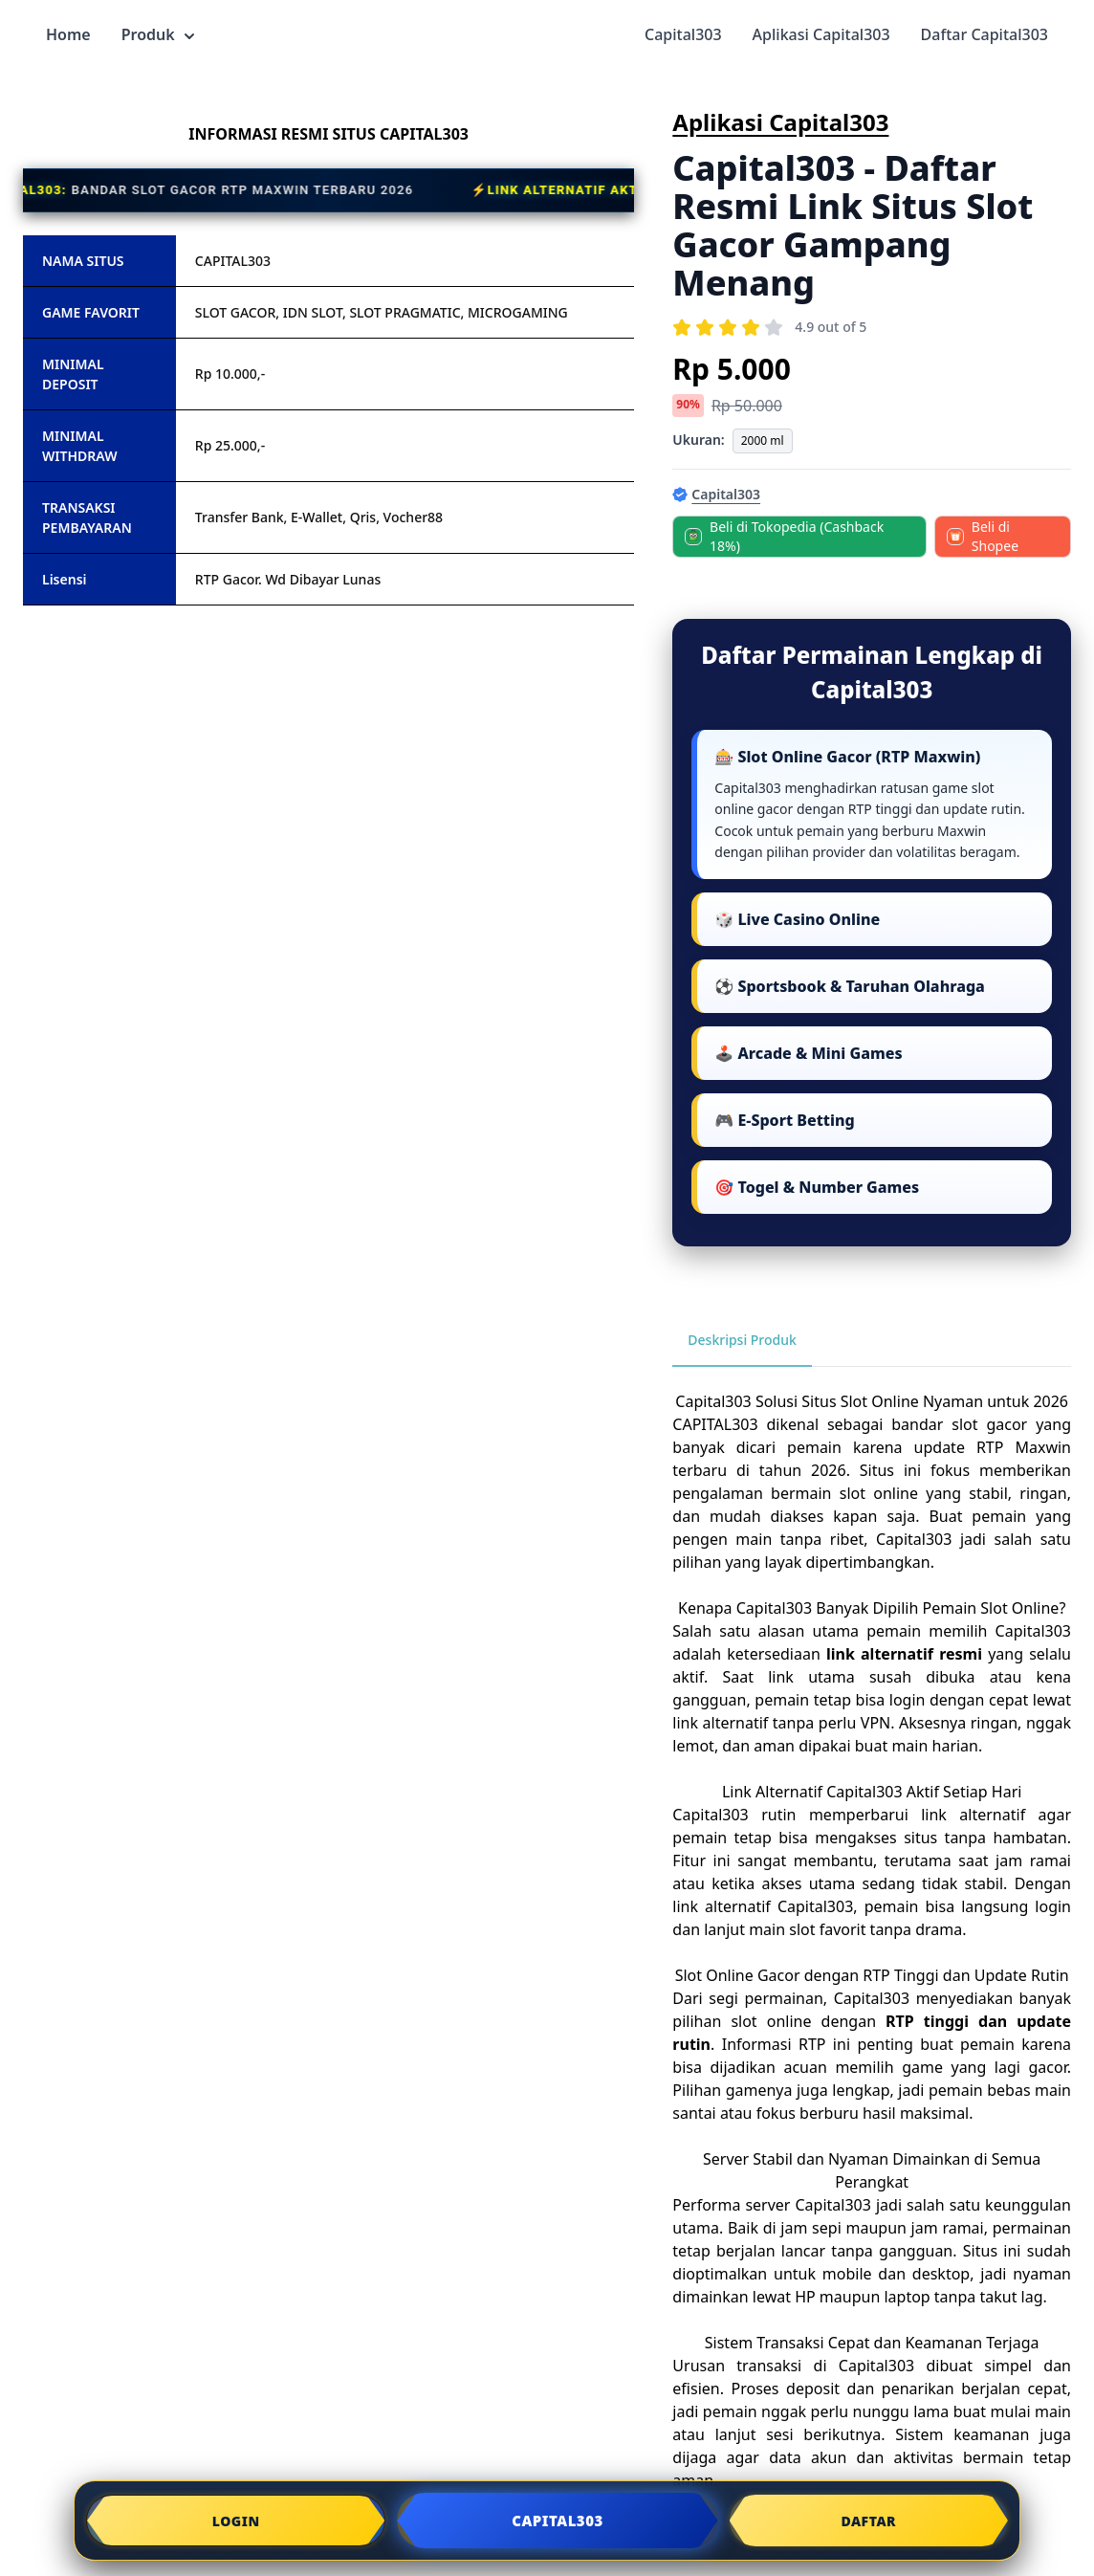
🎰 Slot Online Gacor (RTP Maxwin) (847, 756)
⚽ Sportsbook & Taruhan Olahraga (849, 986)
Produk (157, 34)
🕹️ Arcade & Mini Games (808, 1053)
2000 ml (762, 440)
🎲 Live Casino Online (797, 919)
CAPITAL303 (714, 1424)
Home (68, 34)
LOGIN (236, 2521)
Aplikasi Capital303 (821, 34)
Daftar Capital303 (984, 34)
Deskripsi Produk (742, 1340)
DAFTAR (868, 2521)
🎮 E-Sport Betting (784, 1120)
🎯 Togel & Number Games (816, 1187)
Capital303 (683, 34)
